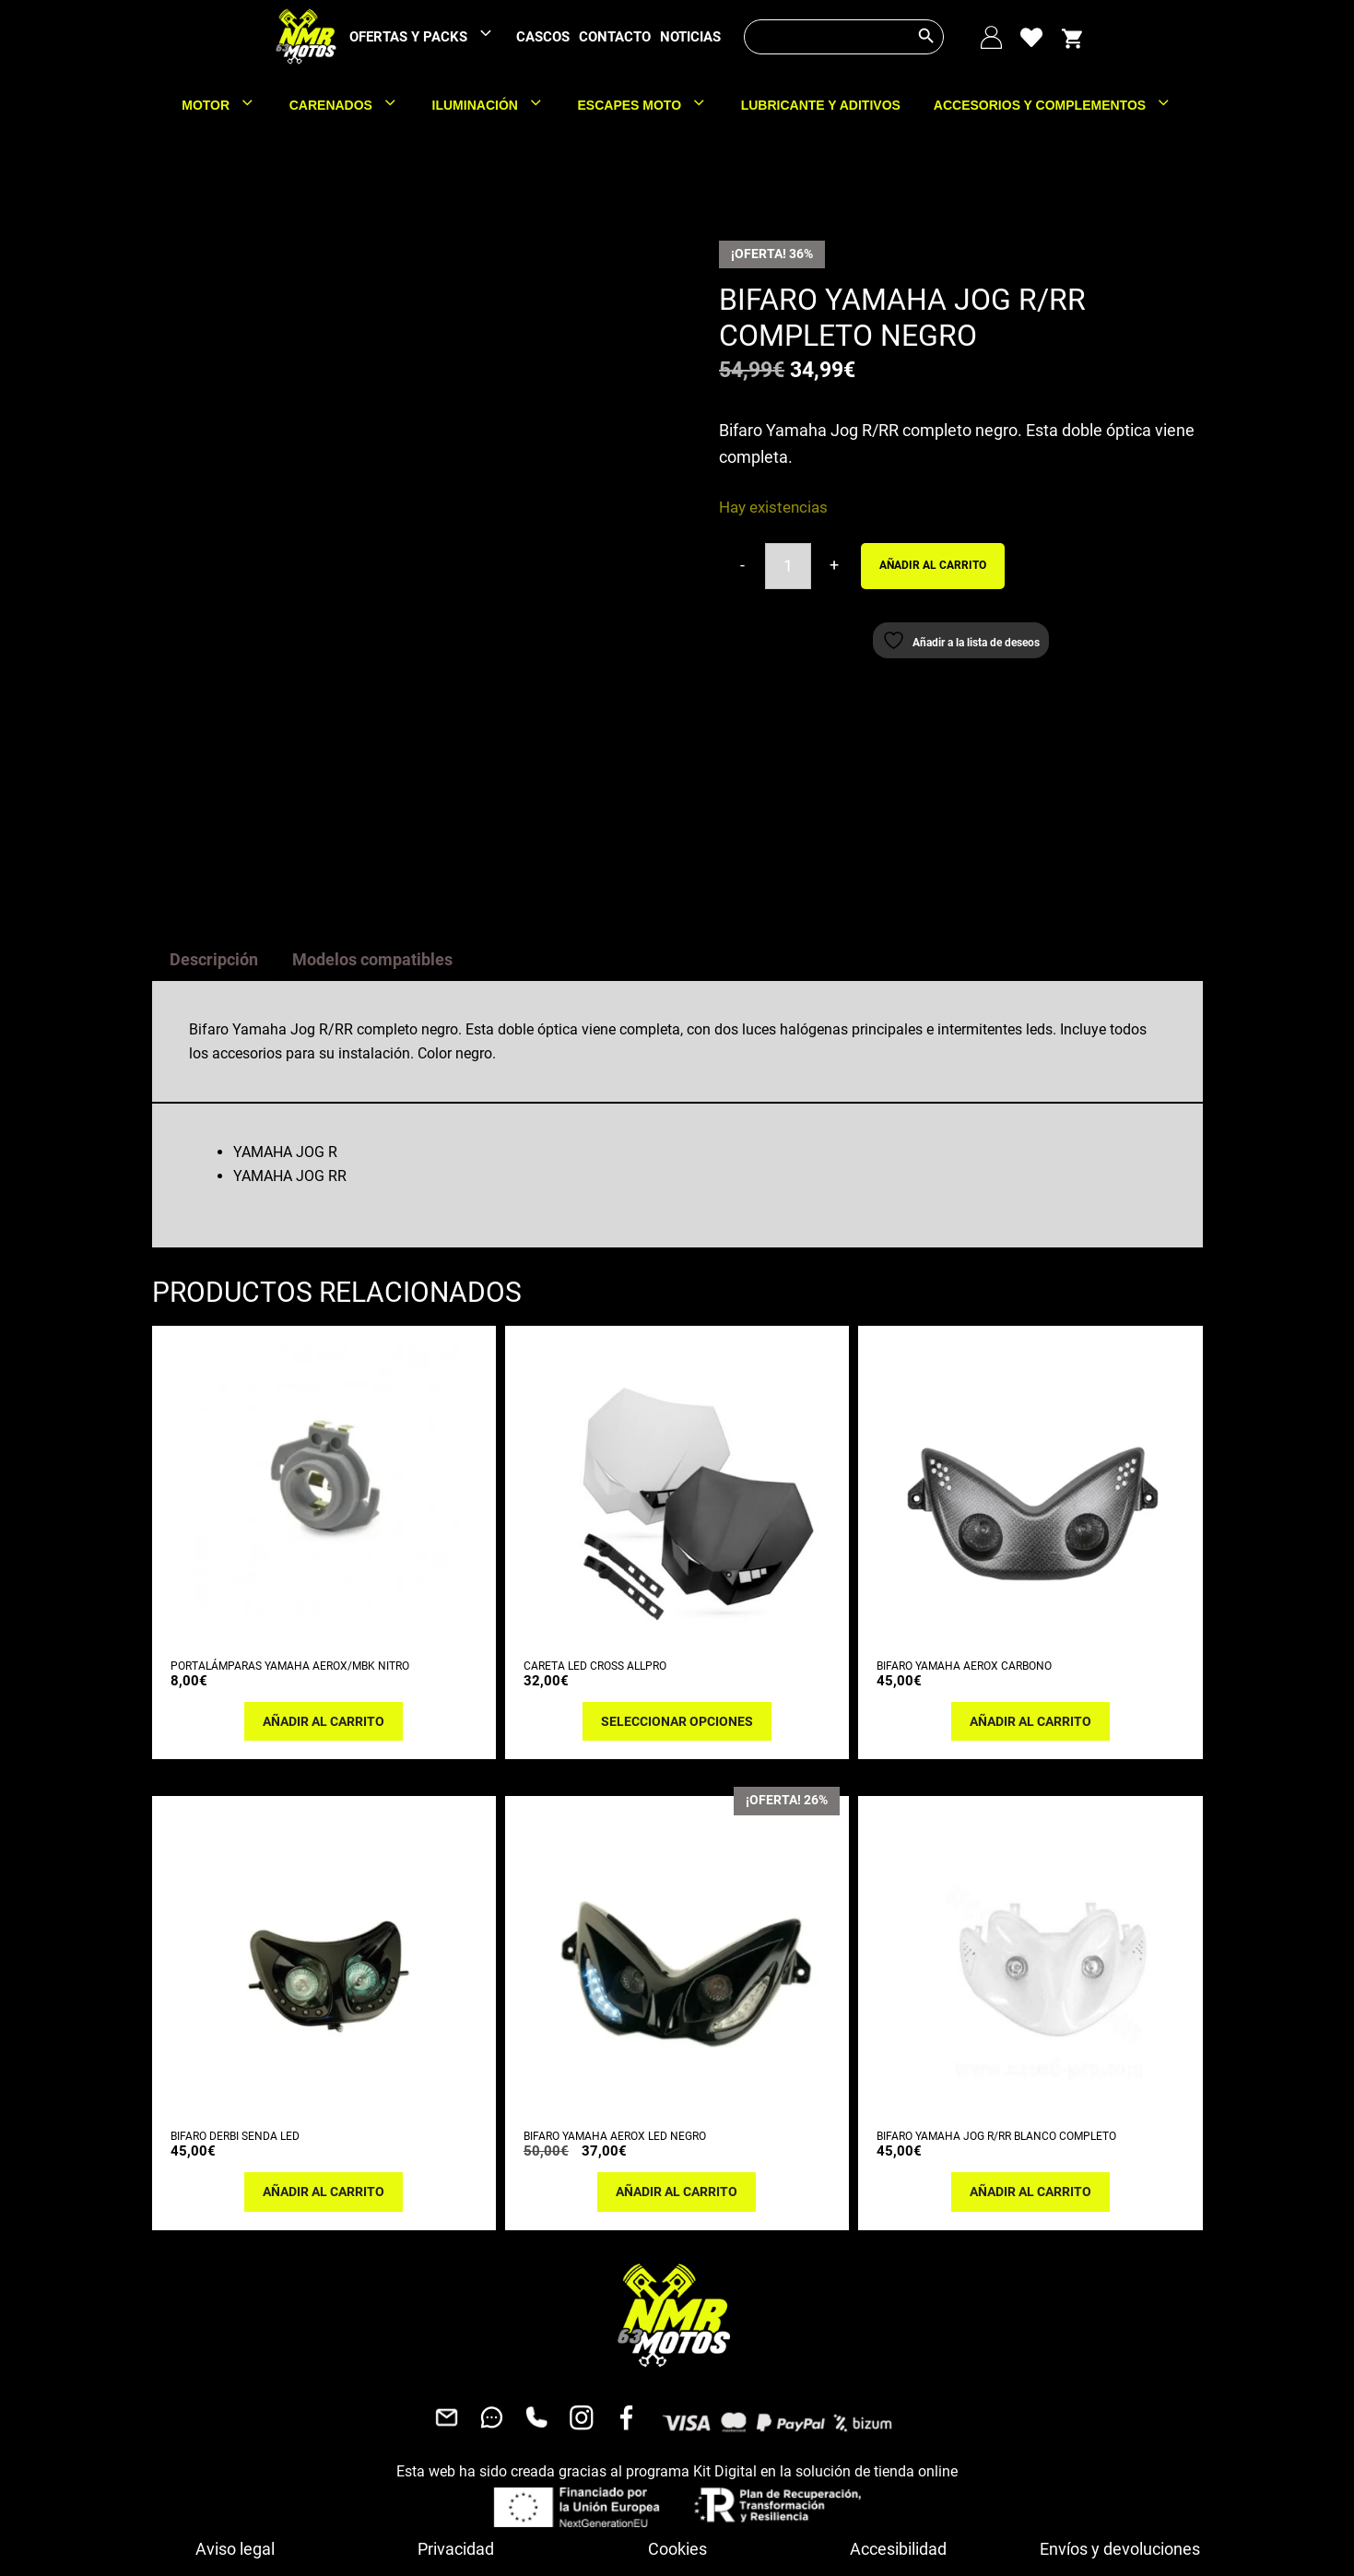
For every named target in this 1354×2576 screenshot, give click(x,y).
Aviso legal (235, 2418)
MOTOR (227, 105)
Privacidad (456, 2418)
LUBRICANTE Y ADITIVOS (821, 105)
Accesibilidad (898, 2418)
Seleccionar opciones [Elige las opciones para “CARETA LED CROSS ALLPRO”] (677, 1591)
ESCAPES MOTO (651, 105)
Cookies (677, 2418)
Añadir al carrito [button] (323, 1591)
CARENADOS (352, 105)
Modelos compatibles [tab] (372, 830)
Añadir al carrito (932, 565)
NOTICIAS (690, 37)
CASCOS (543, 37)
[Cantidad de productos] (788, 566)
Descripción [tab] (214, 830)
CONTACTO (615, 37)
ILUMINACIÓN (496, 105)
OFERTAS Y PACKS (430, 37)
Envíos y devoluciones (1120, 2418)
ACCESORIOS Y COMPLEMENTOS (1061, 105)
